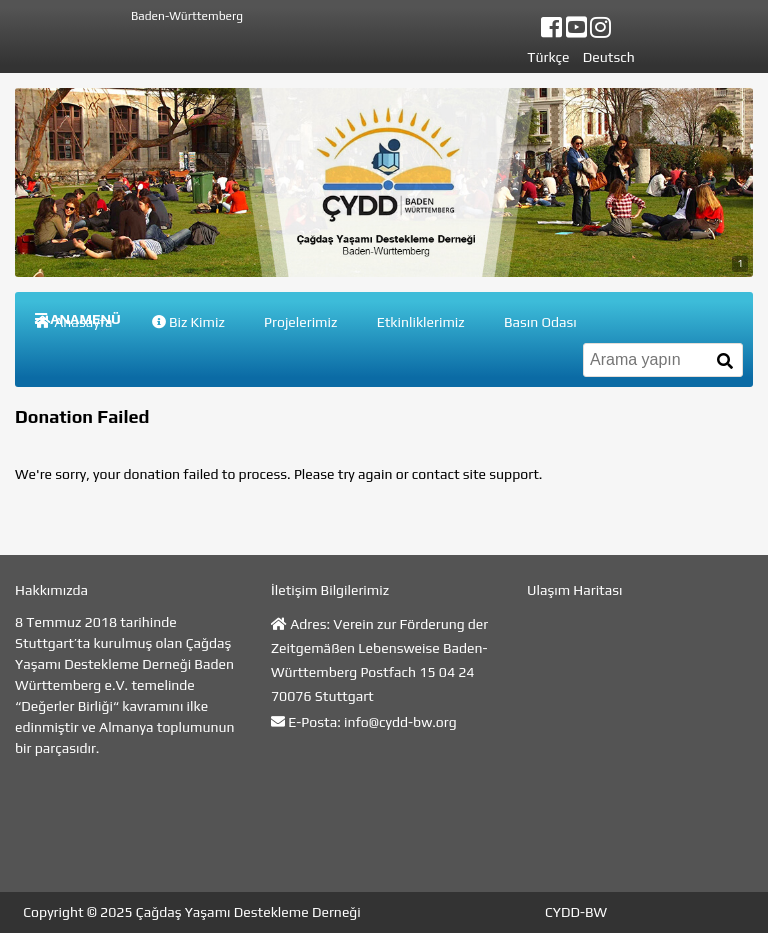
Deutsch (609, 57)
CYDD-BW (576, 912)
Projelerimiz (300, 322)
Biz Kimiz (188, 322)
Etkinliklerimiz (421, 322)
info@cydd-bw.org (400, 722)
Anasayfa (74, 322)
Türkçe (548, 57)
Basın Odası (540, 322)
